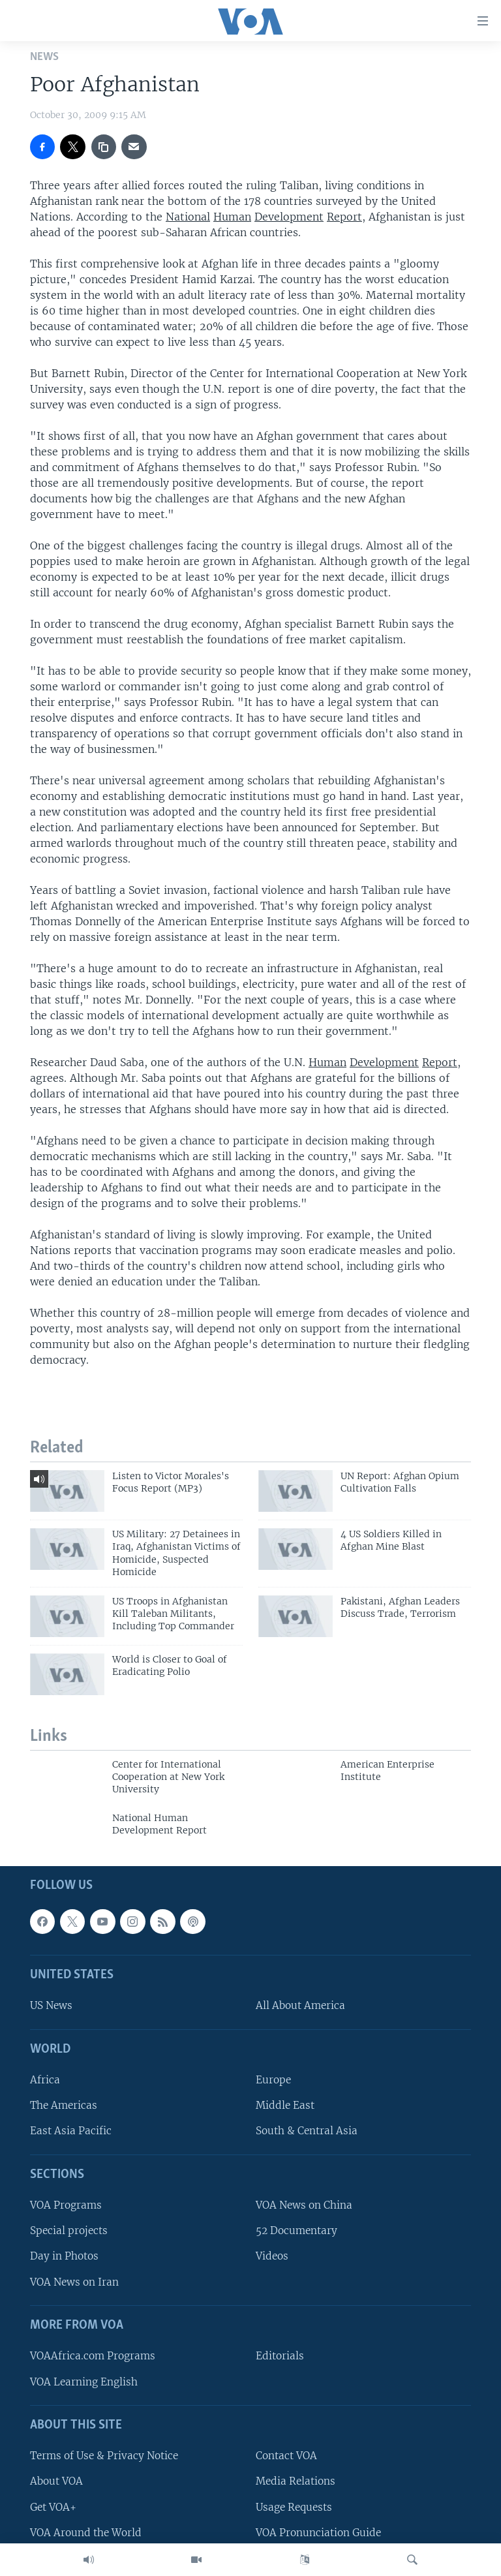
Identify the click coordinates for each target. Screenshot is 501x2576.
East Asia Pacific (71, 2130)
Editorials (280, 2356)
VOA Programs (66, 2205)
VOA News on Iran (74, 2281)
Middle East (285, 2105)
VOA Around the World (86, 2532)
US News (51, 2005)
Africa (45, 2080)
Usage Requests (294, 2506)
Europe (273, 2080)
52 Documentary (296, 2230)
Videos (272, 2256)
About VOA (56, 2481)
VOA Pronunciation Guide (318, 2532)
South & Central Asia (306, 2130)
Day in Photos (64, 2256)
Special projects (69, 2230)
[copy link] (103, 146)
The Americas (63, 2105)
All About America (300, 2005)
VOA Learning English (84, 2381)
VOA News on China (304, 2205)
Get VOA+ (53, 2506)
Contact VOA (286, 2455)
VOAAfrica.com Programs (92, 2356)
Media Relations (295, 2481)
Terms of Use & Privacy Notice (104, 2455)
